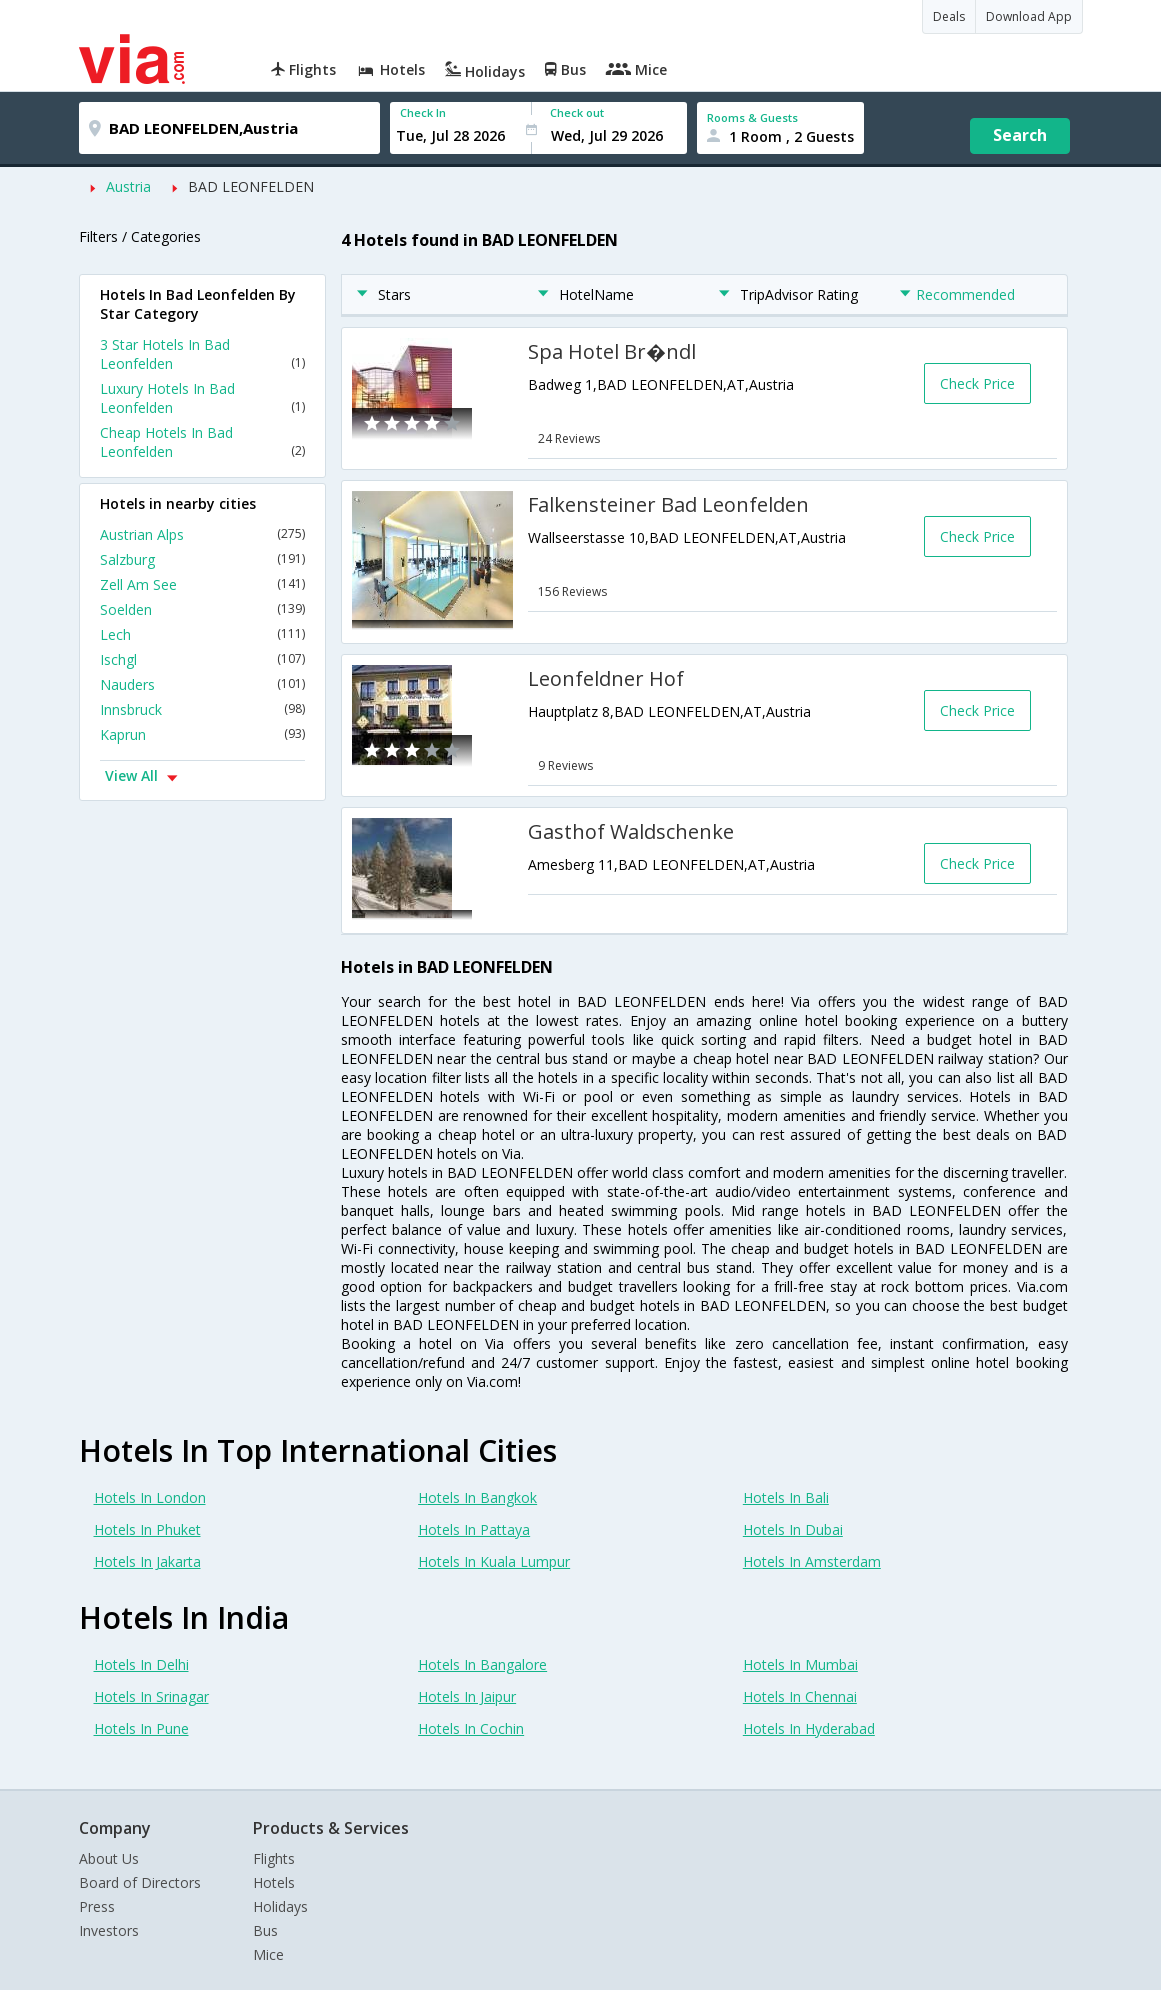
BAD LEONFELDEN (251, 186)
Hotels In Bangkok (477, 1497)
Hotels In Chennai (800, 1696)
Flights (274, 1858)
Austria (128, 186)
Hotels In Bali (786, 1497)
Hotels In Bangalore (482, 1664)
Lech (202, 634)
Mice (268, 1954)
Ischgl (202, 659)
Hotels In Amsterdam (812, 1561)
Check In (423, 112)
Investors (109, 1930)
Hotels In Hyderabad (809, 1728)
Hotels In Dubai (793, 1529)
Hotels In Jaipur (467, 1696)
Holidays (280, 1906)
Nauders (202, 684)
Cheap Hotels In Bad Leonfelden (202, 442)
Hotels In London (150, 1497)
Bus (265, 1930)
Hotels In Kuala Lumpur (494, 1561)
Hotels (274, 1882)
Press (97, 1906)
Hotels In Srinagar (151, 1696)
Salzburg (202, 559)
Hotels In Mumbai (800, 1664)
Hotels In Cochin (471, 1728)
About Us (109, 1858)
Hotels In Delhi (141, 1664)
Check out (577, 112)
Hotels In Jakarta (147, 1561)
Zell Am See (202, 584)
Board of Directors (140, 1882)
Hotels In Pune (141, 1728)
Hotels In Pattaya (474, 1529)
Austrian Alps (202, 534)
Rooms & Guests (752, 117)
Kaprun (202, 734)
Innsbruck (202, 709)
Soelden (202, 609)
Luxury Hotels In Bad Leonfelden (202, 398)
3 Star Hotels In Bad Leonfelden (202, 354)
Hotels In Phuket (147, 1529)
